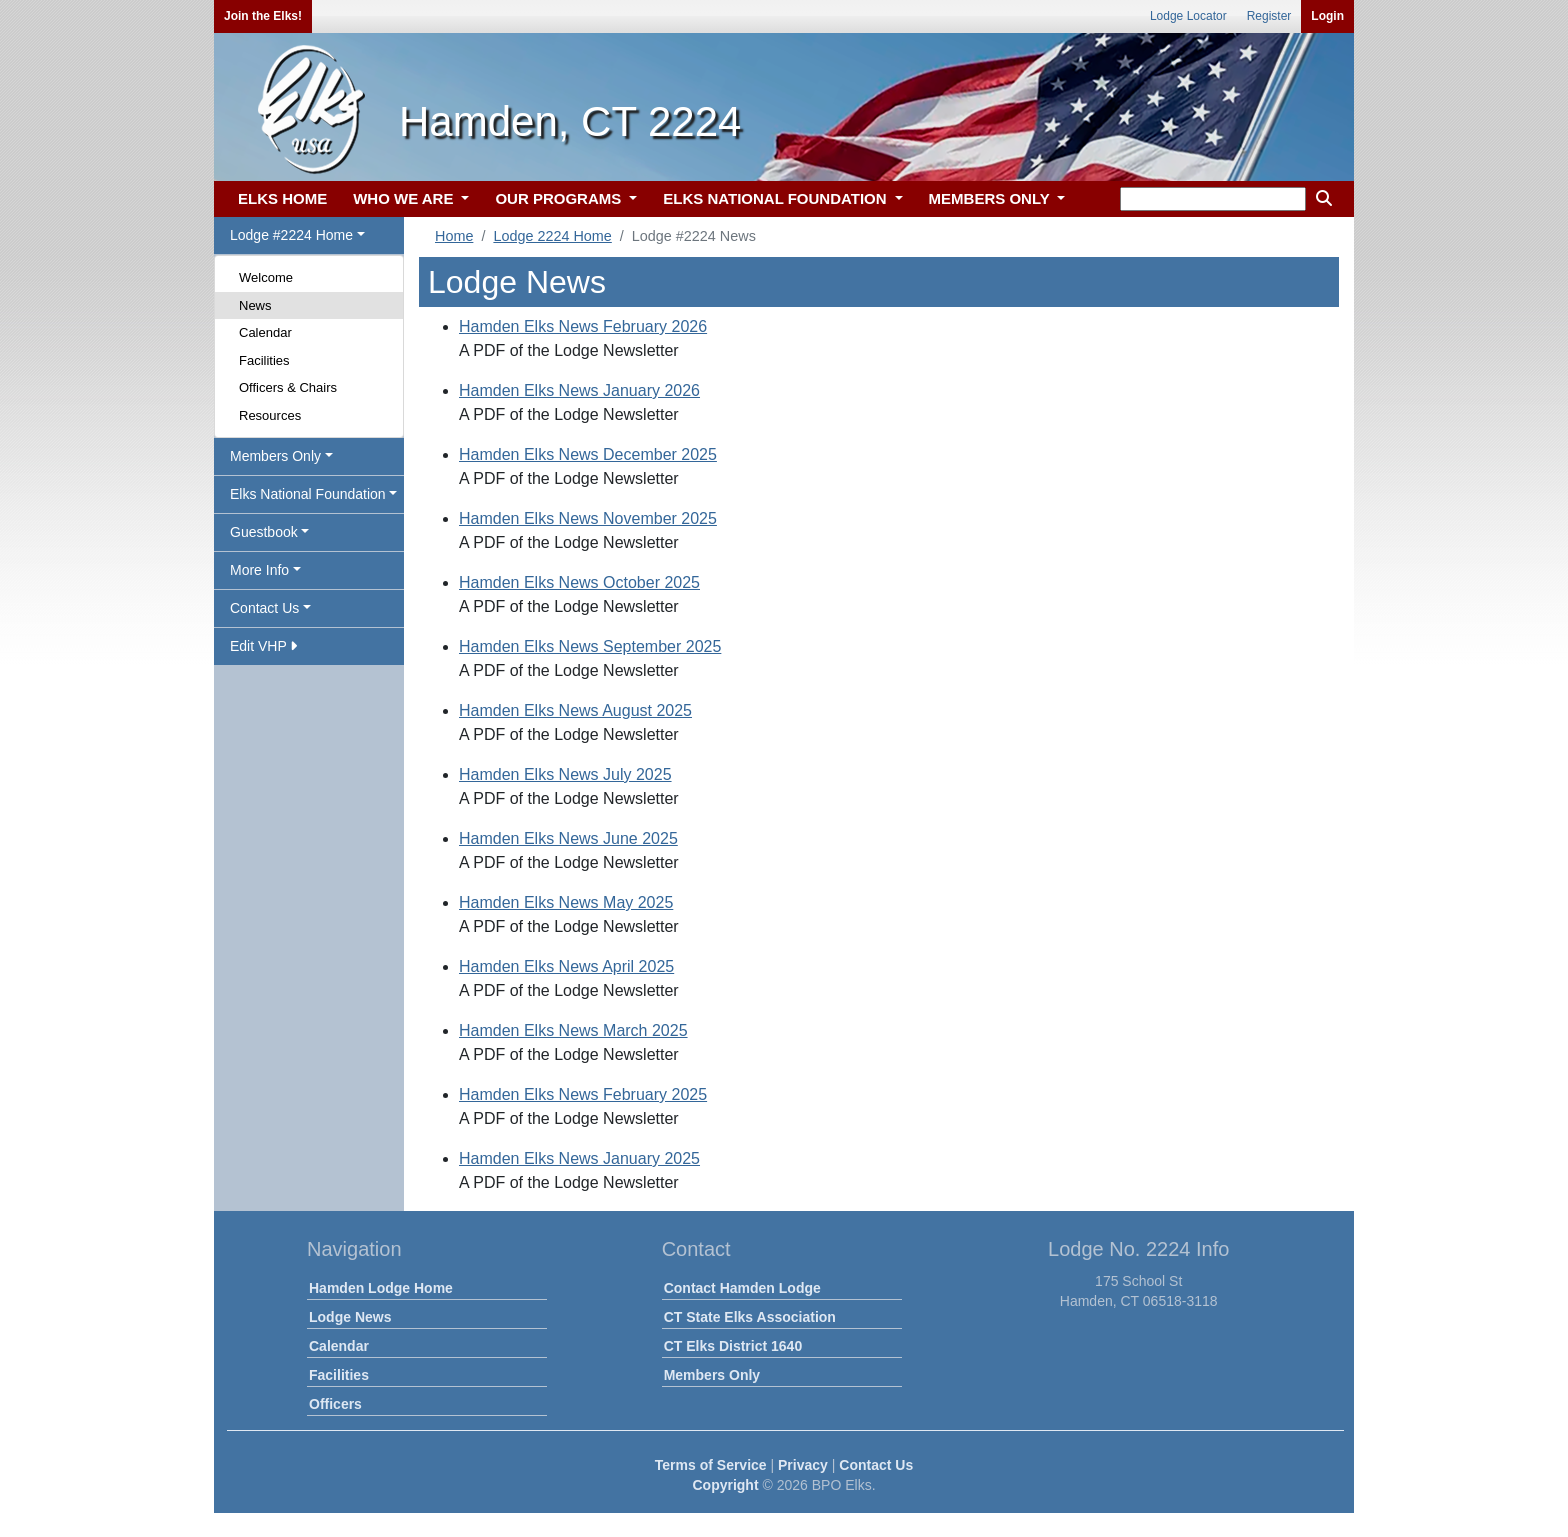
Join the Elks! (263, 16)
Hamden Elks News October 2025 (579, 582)
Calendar (265, 332)
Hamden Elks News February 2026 (583, 326)
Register (1269, 16)
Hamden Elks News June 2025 (568, 838)
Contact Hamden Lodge (742, 1288)
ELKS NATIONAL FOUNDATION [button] (777, 198)
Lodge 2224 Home (552, 236)
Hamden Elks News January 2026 (579, 390)
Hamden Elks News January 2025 (579, 1158)
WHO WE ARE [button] (405, 198)
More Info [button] (259, 570)
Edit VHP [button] (263, 646)
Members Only (712, 1375)
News (255, 305)
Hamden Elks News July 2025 (565, 774)
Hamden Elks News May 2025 (566, 902)
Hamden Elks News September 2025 (590, 646)
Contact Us (876, 1465)
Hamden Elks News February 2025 (583, 1094)
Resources (270, 415)
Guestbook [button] (264, 532)
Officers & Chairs (288, 387)
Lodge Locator (1188, 16)
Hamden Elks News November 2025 (588, 518)
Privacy (803, 1465)
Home (454, 236)
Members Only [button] (275, 456)
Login (1327, 16)
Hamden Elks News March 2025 (573, 1030)
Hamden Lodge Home (381, 1288)
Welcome (266, 277)
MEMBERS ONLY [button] (991, 198)
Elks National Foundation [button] (308, 494)
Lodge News (350, 1317)
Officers (335, 1404)
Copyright (725, 1485)
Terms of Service (711, 1465)
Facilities (264, 360)
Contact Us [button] (264, 608)
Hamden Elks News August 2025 (575, 710)
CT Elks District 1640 (733, 1346)
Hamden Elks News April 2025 (566, 966)
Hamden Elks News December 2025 (588, 454)
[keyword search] (1213, 199)
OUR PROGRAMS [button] (560, 198)
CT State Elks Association (750, 1317)
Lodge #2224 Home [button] (291, 235)
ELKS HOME (282, 198)
